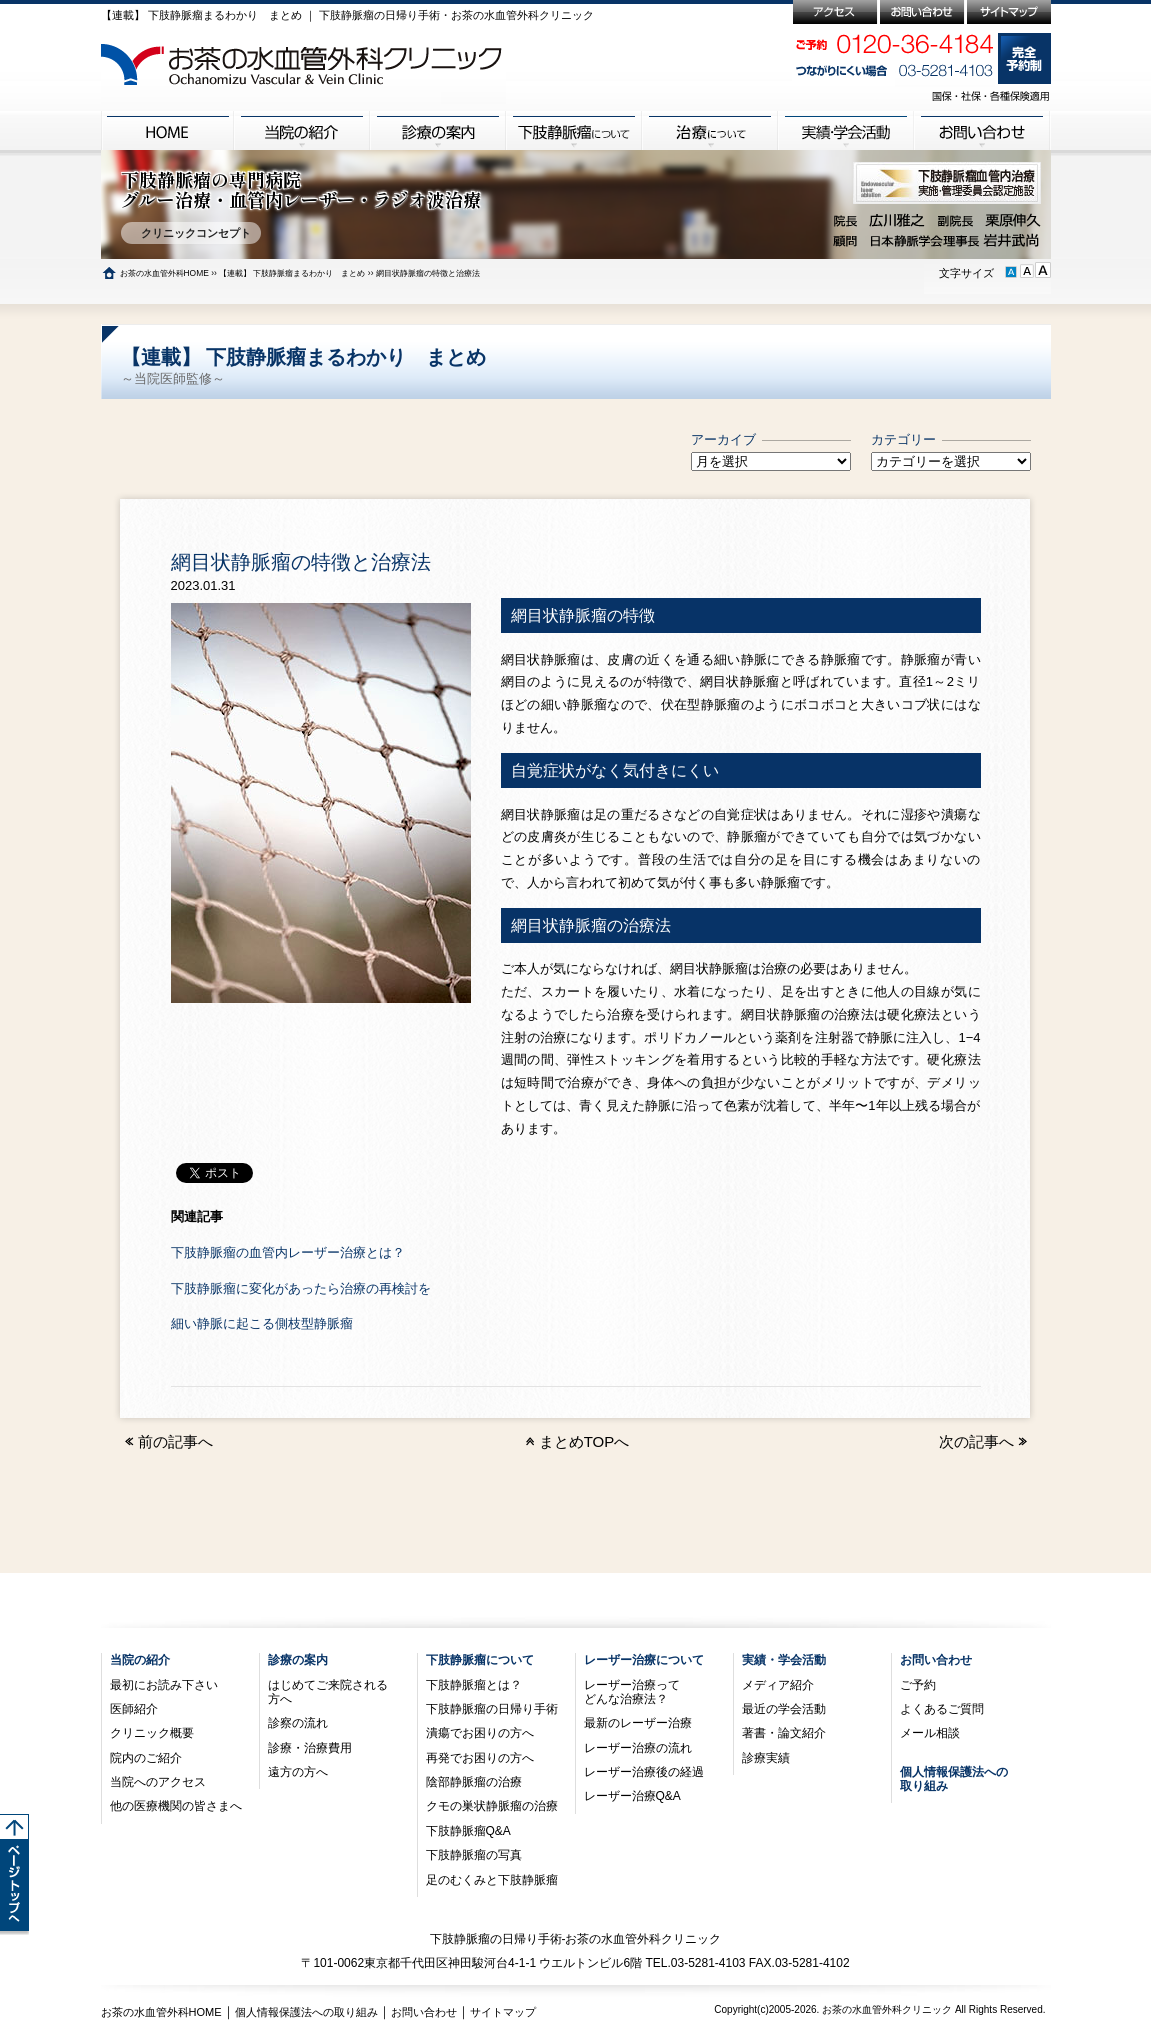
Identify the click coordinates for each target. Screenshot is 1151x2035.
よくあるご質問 (942, 1709)
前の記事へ (167, 1441)
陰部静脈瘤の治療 (474, 1782)
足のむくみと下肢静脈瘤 (492, 1880)
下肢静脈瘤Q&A (468, 1831)
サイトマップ (503, 2012)
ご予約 (918, 1685)
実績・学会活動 (784, 1660)
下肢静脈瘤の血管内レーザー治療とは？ (288, 1252)
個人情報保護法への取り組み (306, 2012)
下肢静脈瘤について (480, 1660)
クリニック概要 (152, 1733)
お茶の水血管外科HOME (164, 273)
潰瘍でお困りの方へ (480, 1733)
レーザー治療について (644, 1660)
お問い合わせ (936, 1660)
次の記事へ (985, 1441)
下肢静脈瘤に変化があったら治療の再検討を (301, 1288)
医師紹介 (134, 1709)
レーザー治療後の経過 (644, 1772)
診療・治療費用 (310, 1748)
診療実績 (766, 1758)
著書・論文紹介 (784, 1733)
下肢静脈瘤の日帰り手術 (492, 1709)
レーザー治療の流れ (638, 1748)
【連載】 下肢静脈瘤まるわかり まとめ (292, 273)
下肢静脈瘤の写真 (474, 1855)
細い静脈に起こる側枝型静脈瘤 (262, 1323)
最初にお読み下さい (164, 1685)
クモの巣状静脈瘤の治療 (492, 1806)
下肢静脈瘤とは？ (474, 1685)
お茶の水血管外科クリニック (887, 2009)
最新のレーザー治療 (638, 1723)
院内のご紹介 (146, 1758)
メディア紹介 (778, 1685)
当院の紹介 (140, 1660)
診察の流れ (298, 1723)
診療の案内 (298, 1660)
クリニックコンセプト (189, 233)
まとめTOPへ (584, 1441)
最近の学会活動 (784, 1709)
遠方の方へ (298, 1772)
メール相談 (930, 1733)
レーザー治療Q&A (632, 1796)
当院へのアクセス (158, 1782)
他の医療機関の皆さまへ (176, 1806)
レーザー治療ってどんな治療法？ (632, 1692)
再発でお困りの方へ (480, 1758)
